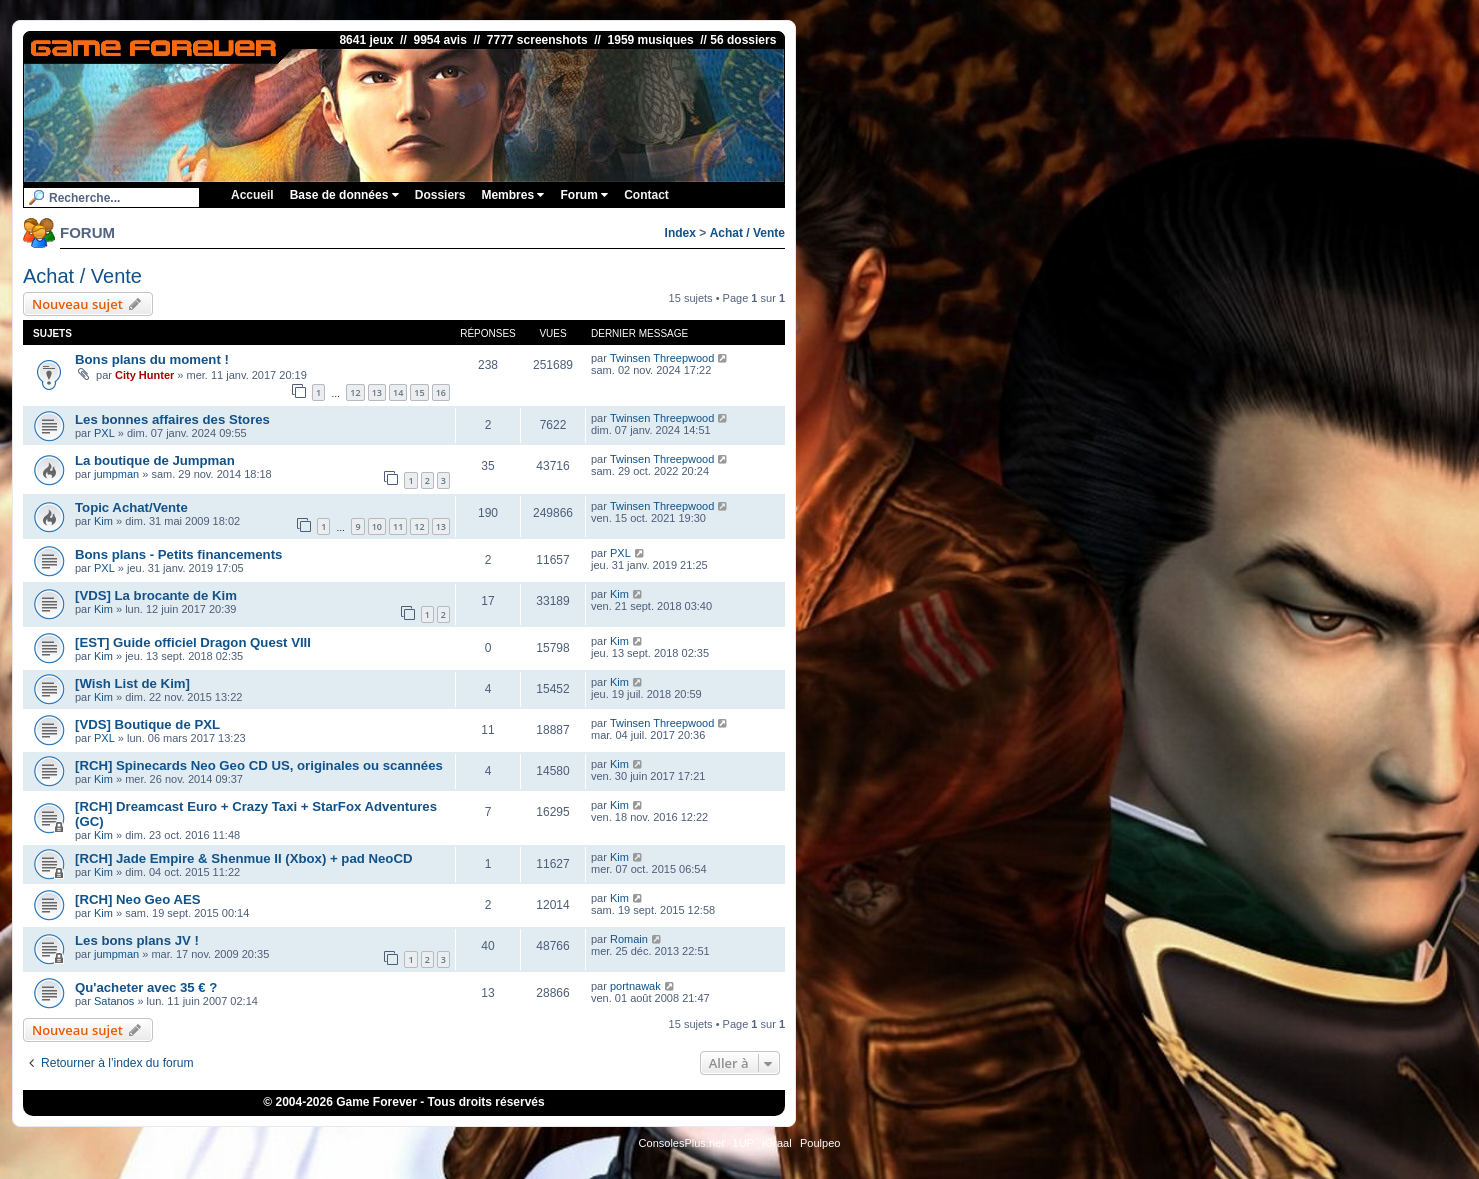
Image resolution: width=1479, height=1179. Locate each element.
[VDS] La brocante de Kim (156, 595)
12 (355, 392)
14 (398, 392)
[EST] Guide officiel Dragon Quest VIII (193, 642)
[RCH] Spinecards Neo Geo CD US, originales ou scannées (259, 765)
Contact (646, 195)
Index (680, 233)
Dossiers (440, 195)
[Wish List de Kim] (132, 683)
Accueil (252, 195)
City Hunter (144, 375)
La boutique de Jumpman (155, 460)
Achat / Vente (747, 233)
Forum (584, 195)
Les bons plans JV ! (137, 940)
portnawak (635, 986)
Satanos (114, 1001)
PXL (104, 433)
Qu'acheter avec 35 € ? (146, 987)
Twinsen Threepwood (662, 358)
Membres (512, 195)
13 (377, 392)
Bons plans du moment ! (152, 359)
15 (419, 392)
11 (398, 526)
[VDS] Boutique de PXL (147, 724)
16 (441, 392)
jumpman (116, 474)
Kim (103, 521)
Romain (629, 939)
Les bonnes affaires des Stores (172, 419)
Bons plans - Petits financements (178, 554)
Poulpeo (820, 1143)
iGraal (776, 1143)
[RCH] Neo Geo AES (138, 899)
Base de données (344, 195)
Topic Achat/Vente (131, 507)
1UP (743, 1143)
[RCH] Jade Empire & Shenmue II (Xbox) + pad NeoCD (243, 858)
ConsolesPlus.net (682, 1143)
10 (377, 526)
